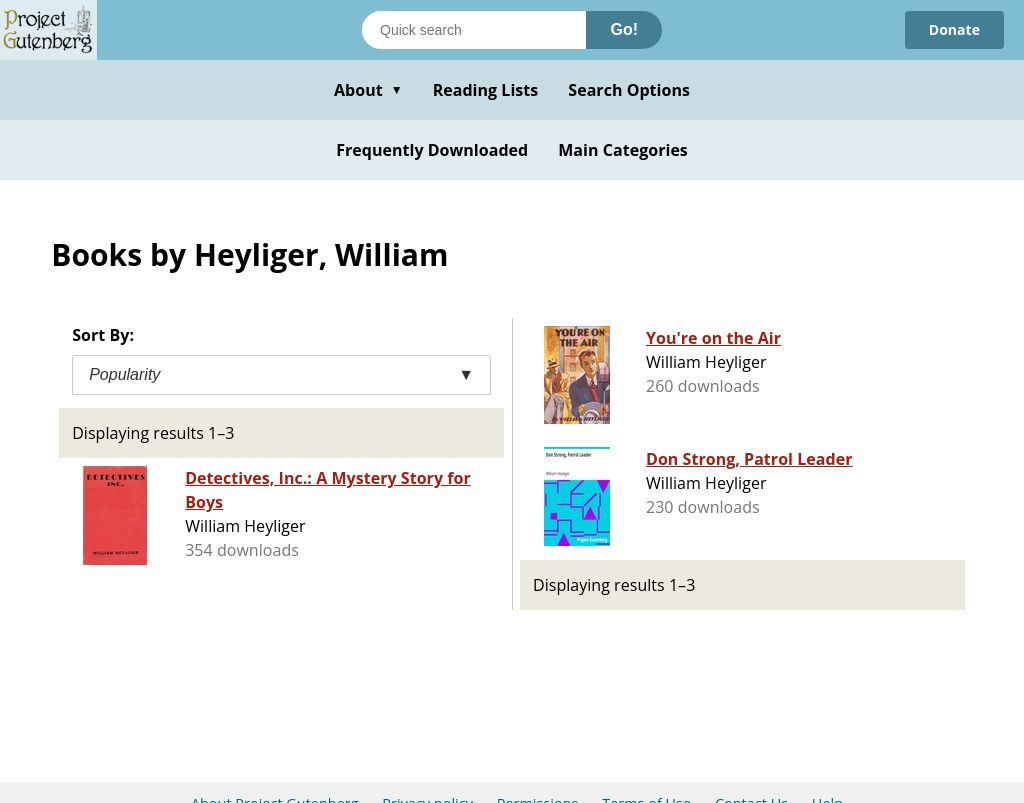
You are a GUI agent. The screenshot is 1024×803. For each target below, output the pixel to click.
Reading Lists (486, 90)
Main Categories (623, 150)
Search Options (629, 90)
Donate (954, 29)
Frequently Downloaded (432, 150)
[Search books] (474, 30)
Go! (624, 29)
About (368, 90)
